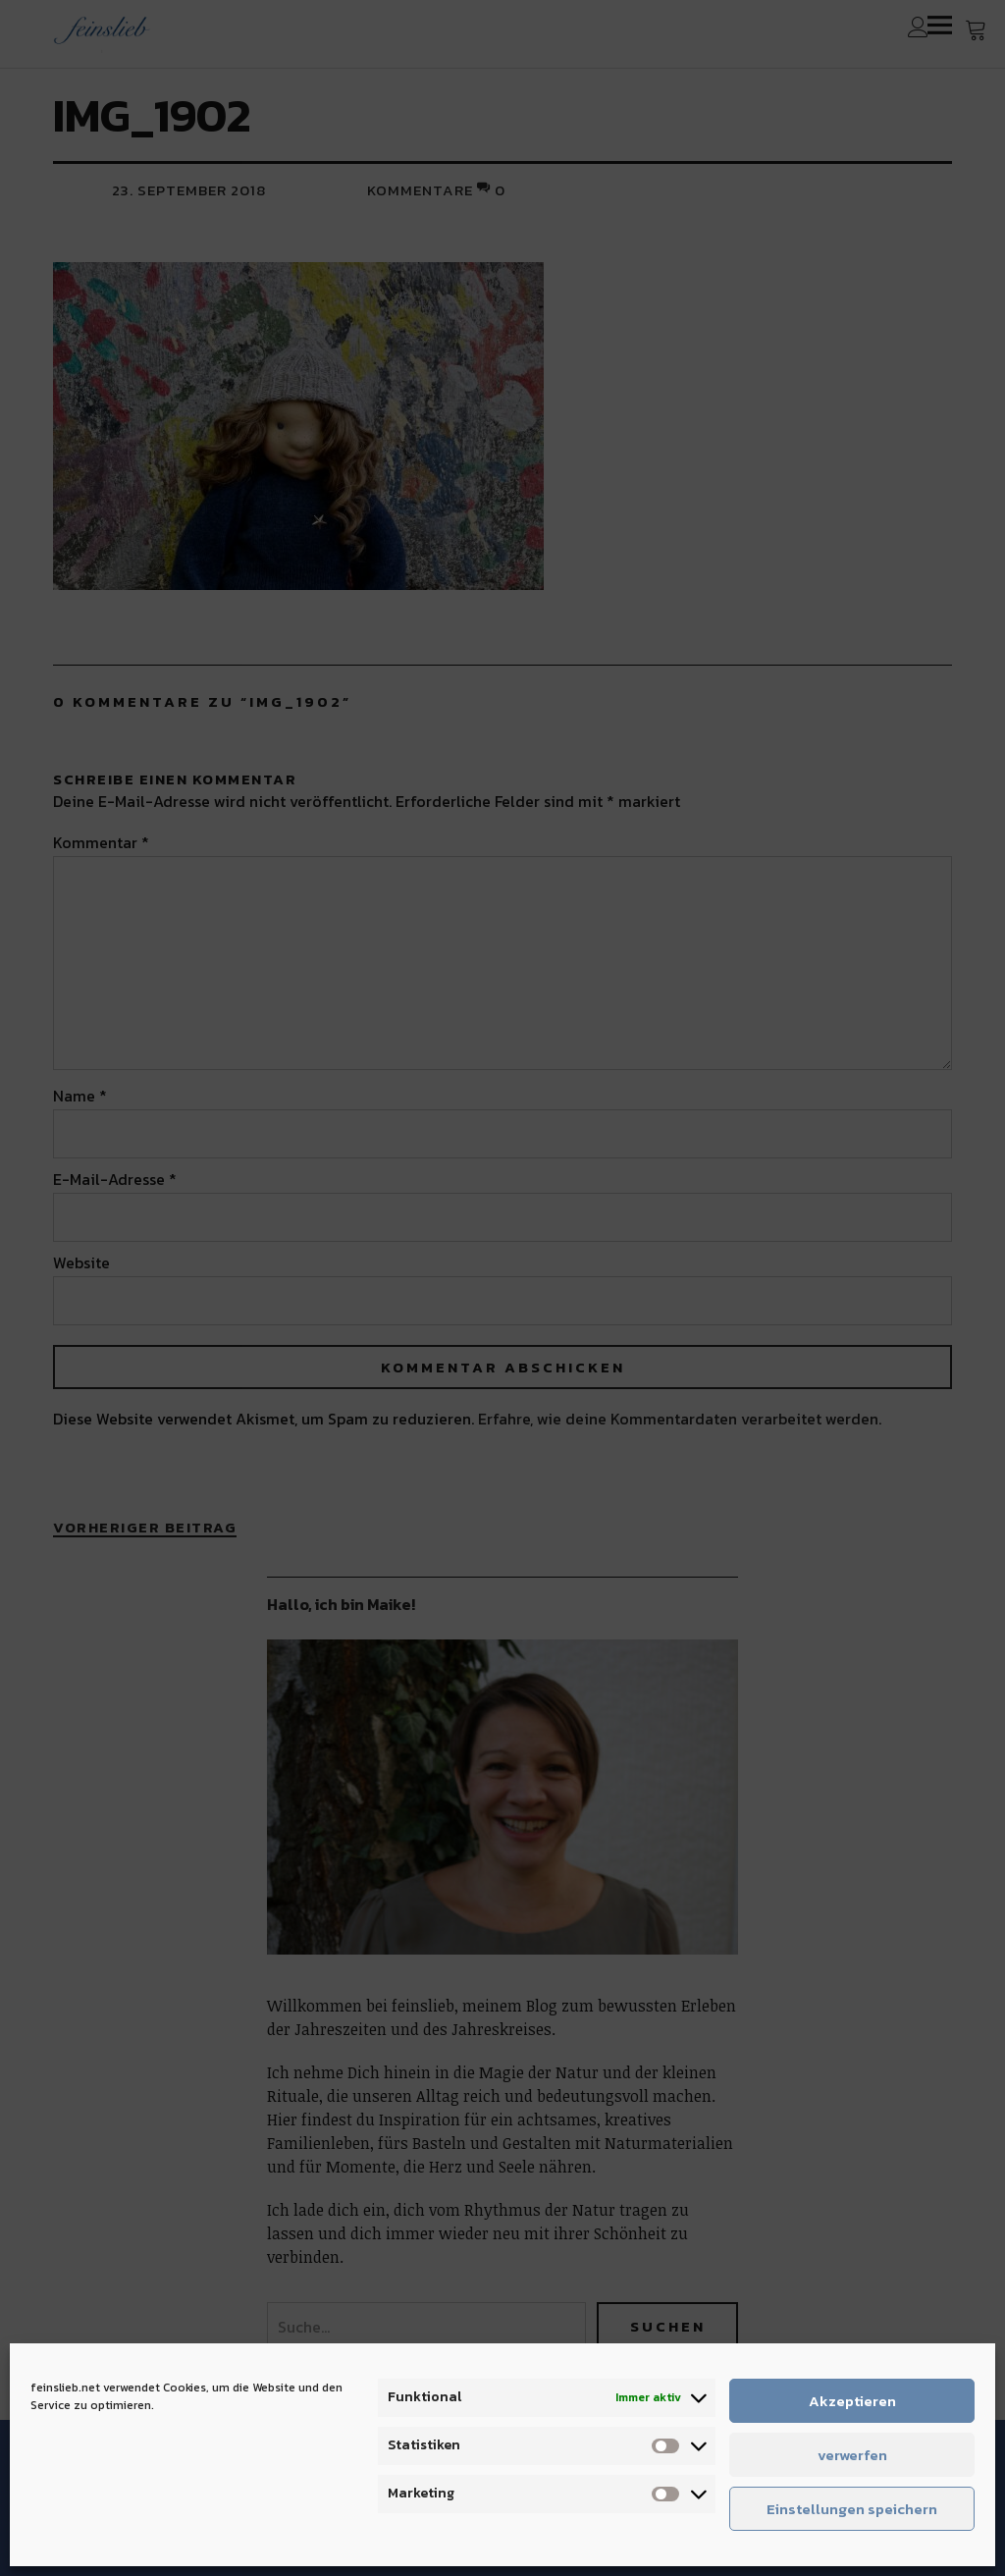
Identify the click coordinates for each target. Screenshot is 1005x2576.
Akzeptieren (852, 2400)
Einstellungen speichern (852, 2508)
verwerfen (852, 2454)
